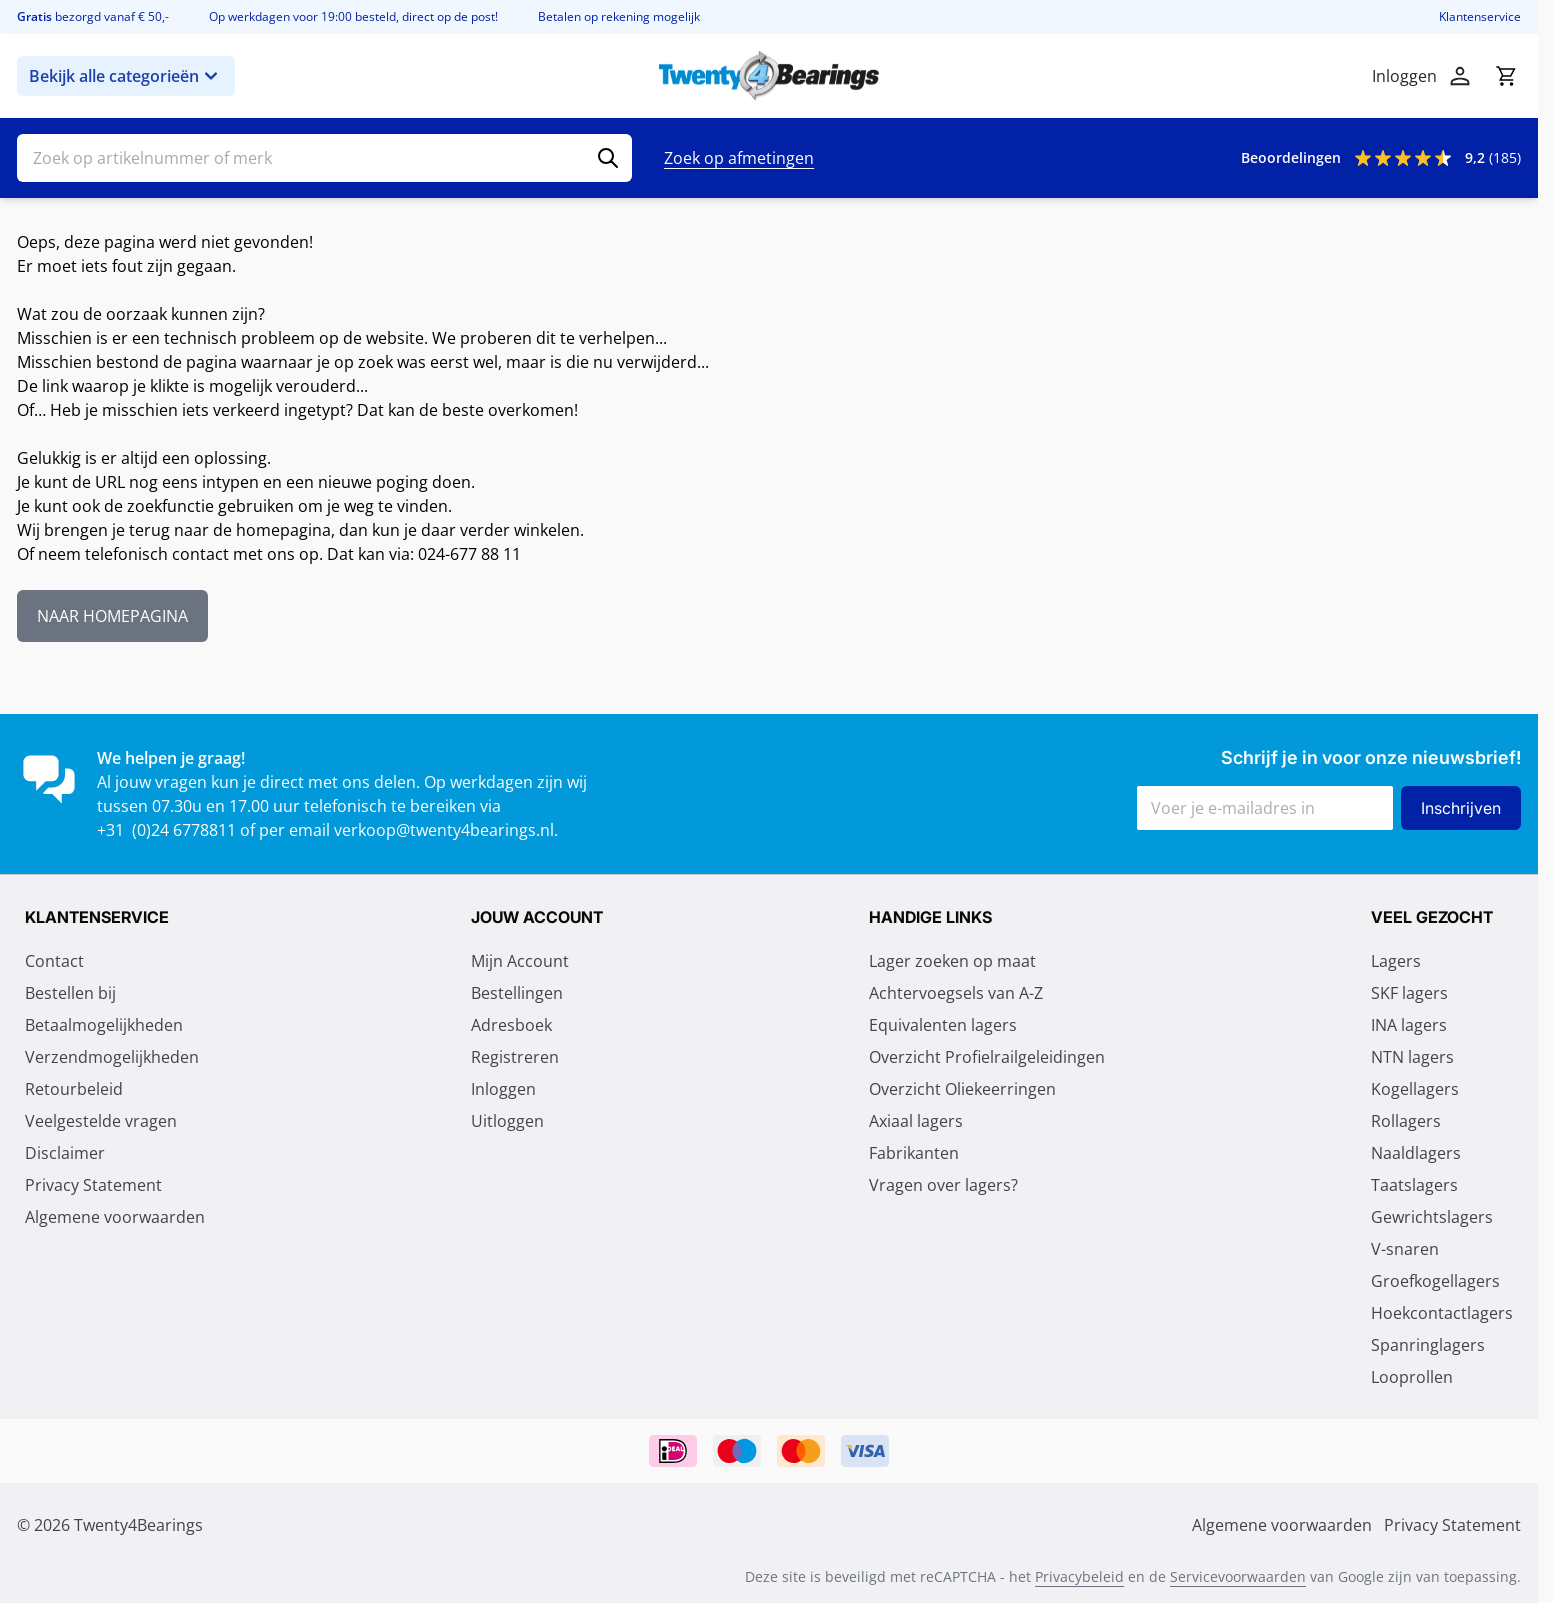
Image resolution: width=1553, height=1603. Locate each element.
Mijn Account (520, 961)
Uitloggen (507, 1121)
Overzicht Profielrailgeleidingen (987, 1057)
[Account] (1460, 76)
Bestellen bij (70, 993)
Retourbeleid (74, 1089)
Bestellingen (517, 993)
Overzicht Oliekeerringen (962, 1089)
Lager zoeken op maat (952, 961)
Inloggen (503, 1089)
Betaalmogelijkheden (104, 1025)
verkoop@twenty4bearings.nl (444, 830)
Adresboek (511, 1025)
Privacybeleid (1079, 1576)
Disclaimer (65, 1153)
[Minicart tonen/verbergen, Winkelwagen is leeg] (1506, 76)
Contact (54, 961)
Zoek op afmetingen (739, 158)
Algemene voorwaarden (115, 1217)
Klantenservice (1480, 17)
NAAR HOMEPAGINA (112, 616)
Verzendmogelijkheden (112, 1057)
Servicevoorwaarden (1238, 1576)
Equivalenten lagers (943, 1025)
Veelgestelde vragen (101, 1121)
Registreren (515, 1057)
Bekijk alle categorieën (126, 76)
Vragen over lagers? (943, 1185)
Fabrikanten (914, 1153)
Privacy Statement (93, 1185)
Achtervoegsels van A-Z (956, 993)
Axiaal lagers (916, 1121)
